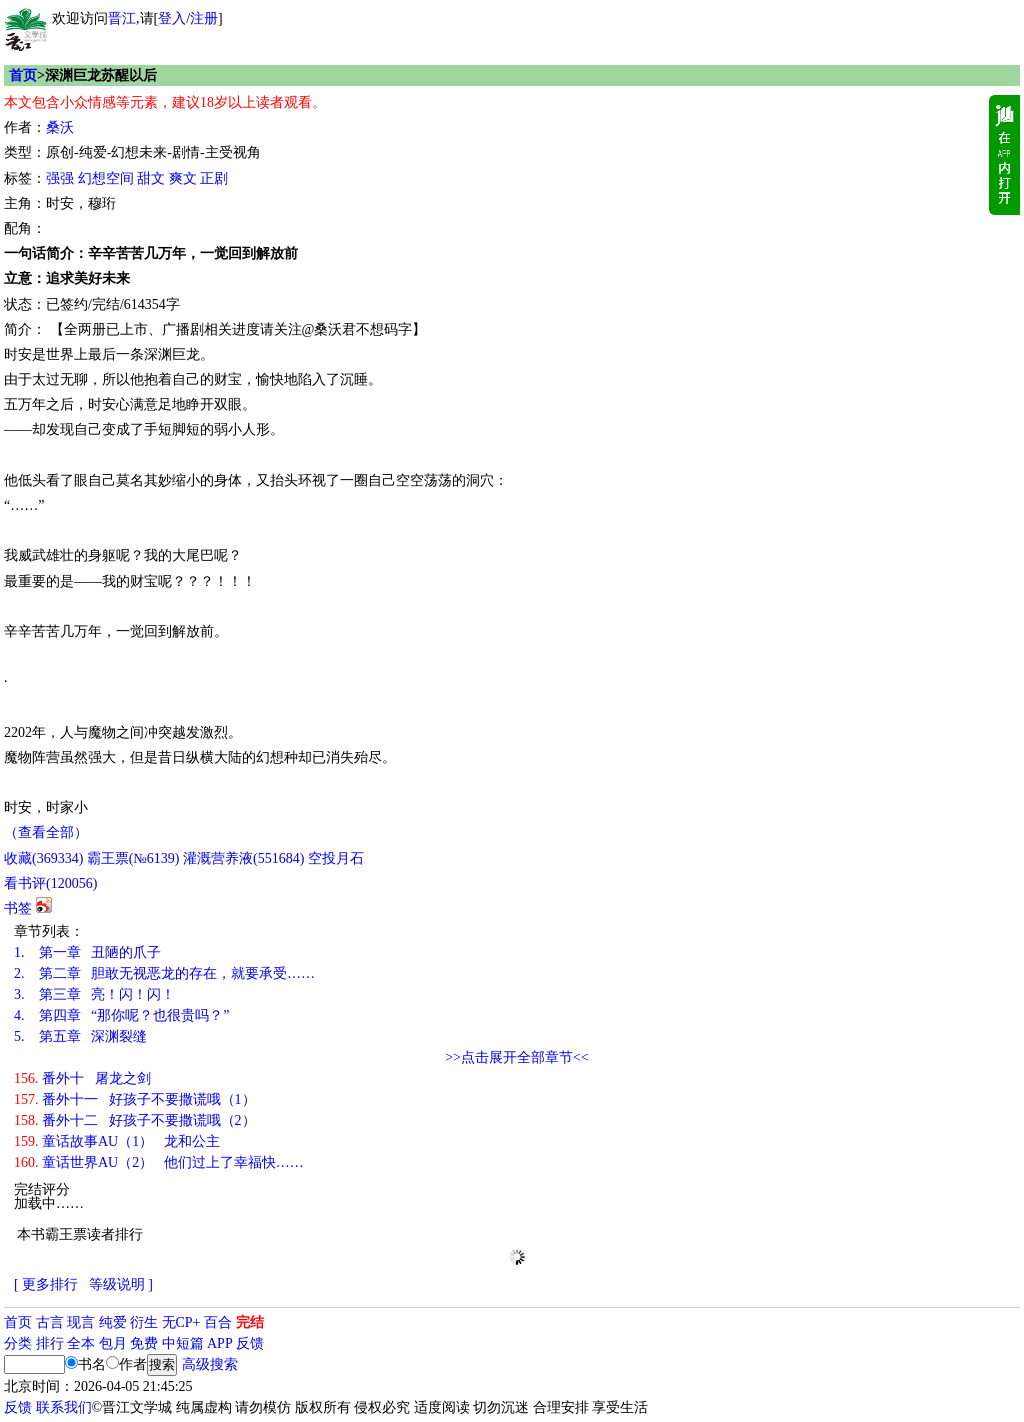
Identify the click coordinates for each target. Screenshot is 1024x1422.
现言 (81, 1322)
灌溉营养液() (243, 858)
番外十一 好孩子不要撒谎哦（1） (135, 1099)
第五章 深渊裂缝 (80, 1036)
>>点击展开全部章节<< (517, 1057)
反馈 (250, 1343)
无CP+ (181, 1322)
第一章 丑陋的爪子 (87, 952)
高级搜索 (210, 1364)
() (43, 858)
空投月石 (336, 858)
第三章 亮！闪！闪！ (94, 994)
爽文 (183, 178)
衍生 (144, 1322)
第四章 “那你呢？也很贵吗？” (121, 1015)
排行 (50, 1343)
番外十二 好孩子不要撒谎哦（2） (135, 1120)
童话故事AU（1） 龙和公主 (117, 1141)
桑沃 (60, 127)
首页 (23, 75)
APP (220, 1343)
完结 (250, 1322)
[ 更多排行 (46, 1284)
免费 (144, 1343)
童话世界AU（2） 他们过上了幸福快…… (159, 1162)
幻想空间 (106, 178)
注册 (204, 18)
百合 (218, 1322)
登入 (172, 18)
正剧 (214, 178)
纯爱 (113, 1322)
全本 (81, 1343)
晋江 (122, 18)
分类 (18, 1343)
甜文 (151, 178)
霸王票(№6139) (133, 858)
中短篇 (183, 1343)
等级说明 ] (121, 1284)
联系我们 (64, 1407)
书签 (18, 908)
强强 (60, 178)
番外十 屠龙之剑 (82, 1078)
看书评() (50, 883)
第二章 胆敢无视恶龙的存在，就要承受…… (164, 973)
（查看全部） (46, 832)
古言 (50, 1322)
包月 (113, 1343)
